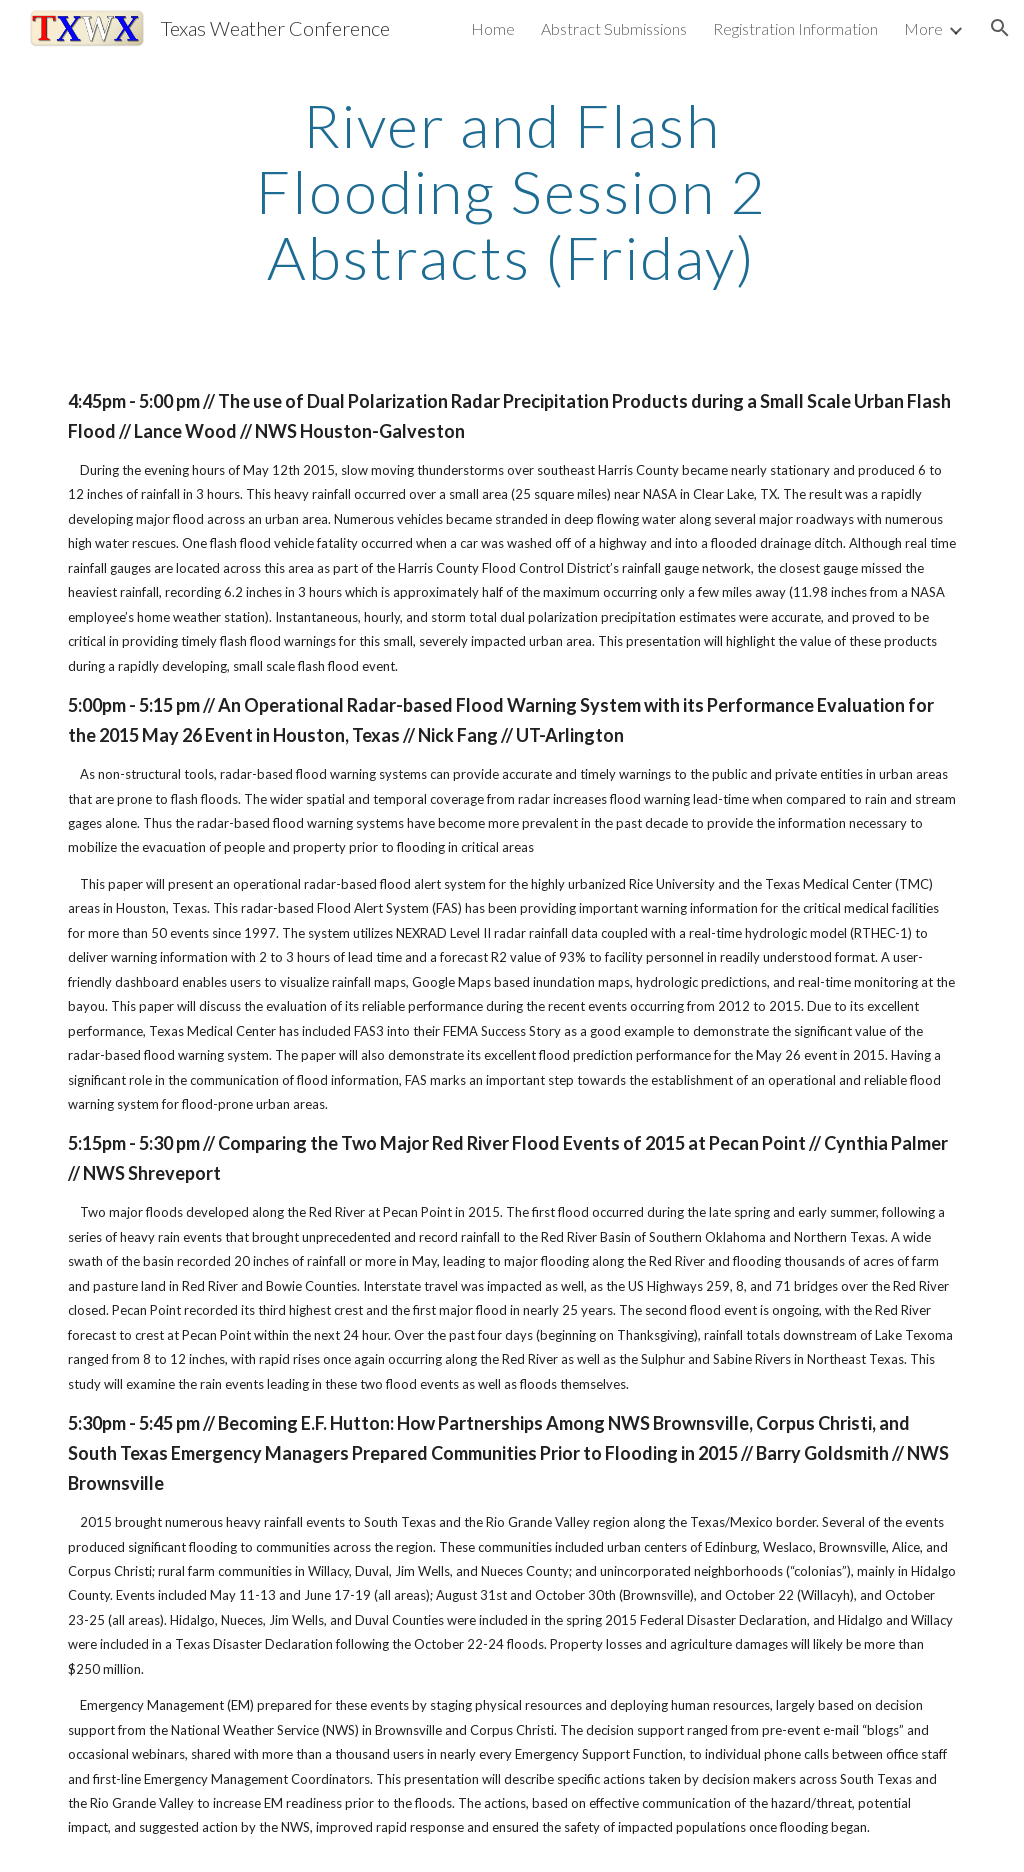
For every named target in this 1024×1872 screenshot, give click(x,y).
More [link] (923, 28)
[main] (511, 191)
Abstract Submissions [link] (614, 28)
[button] (1000, 28)
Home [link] (493, 28)
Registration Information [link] (795, 28)
